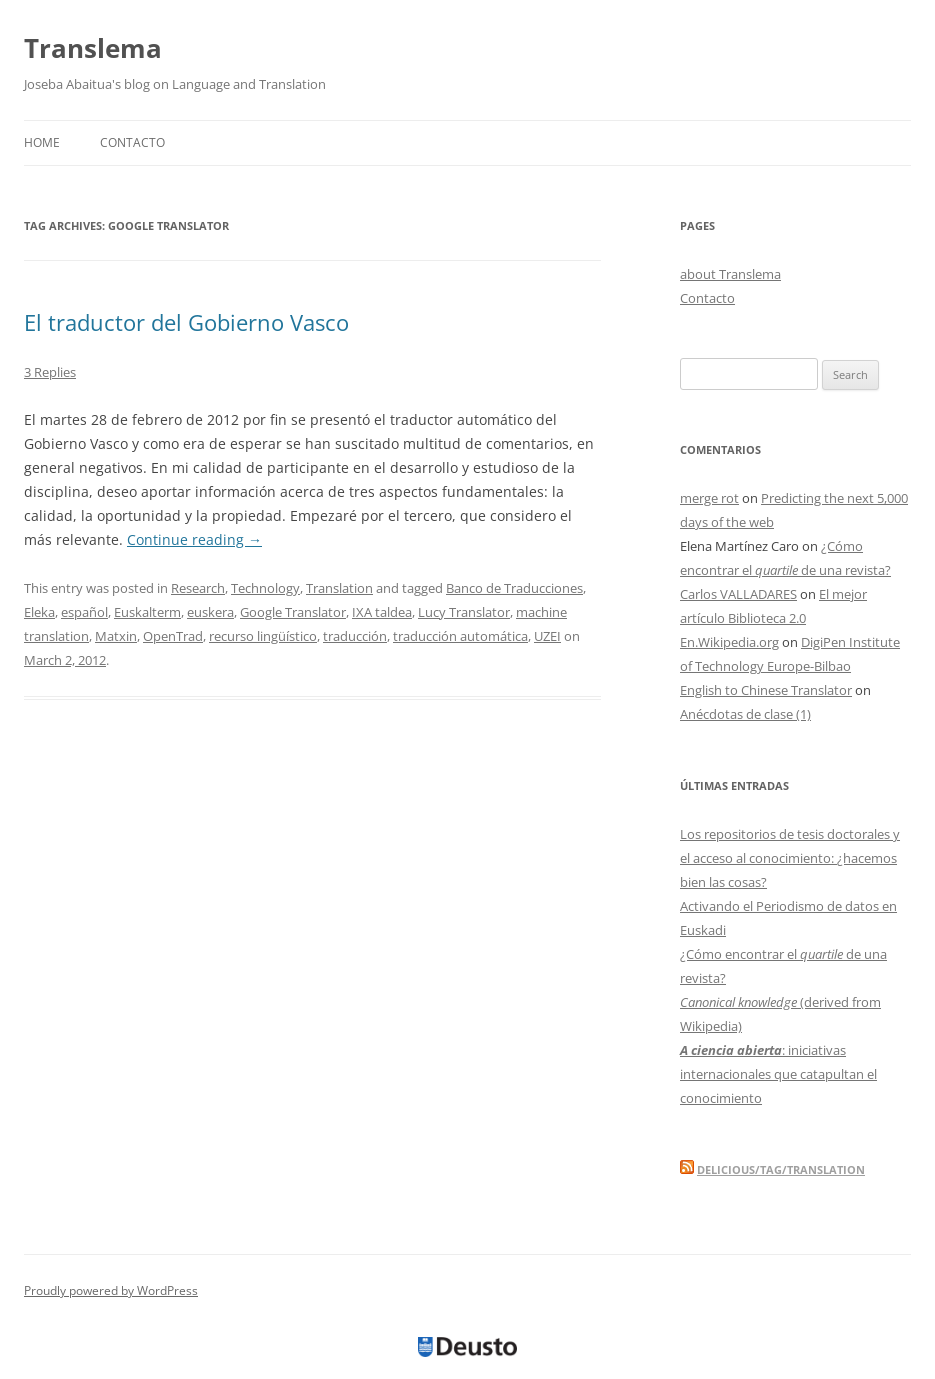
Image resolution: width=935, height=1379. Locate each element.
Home (42, 142)
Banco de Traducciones (514, 588)
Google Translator (293, 612)
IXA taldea (382, 612)
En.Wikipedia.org (729, 642)
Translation (339, 588)
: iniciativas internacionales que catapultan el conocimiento (778, 1074)
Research (198, 588)
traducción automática (460, 636)
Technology (265, 588)
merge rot (709, 498)
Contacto (132, 142)
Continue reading (194, 539)
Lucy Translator (464, 612)
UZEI (547, 636)
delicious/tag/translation (781, 1169)
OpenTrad (173, 636)
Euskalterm (147, 612)
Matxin (116, 636)
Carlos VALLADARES (738, 594)
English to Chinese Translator (766, 690)
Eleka (39, 612)
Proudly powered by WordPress (111, 1290)
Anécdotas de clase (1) (745, 714)
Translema (93, 48)
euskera (210, 612)
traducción (355, 636)
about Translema (730, 274)
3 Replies (50, 372)
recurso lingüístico (263, 636)
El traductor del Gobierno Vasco (186, 322)
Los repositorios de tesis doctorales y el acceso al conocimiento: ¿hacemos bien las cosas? (790, 858)
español (84, 612)
